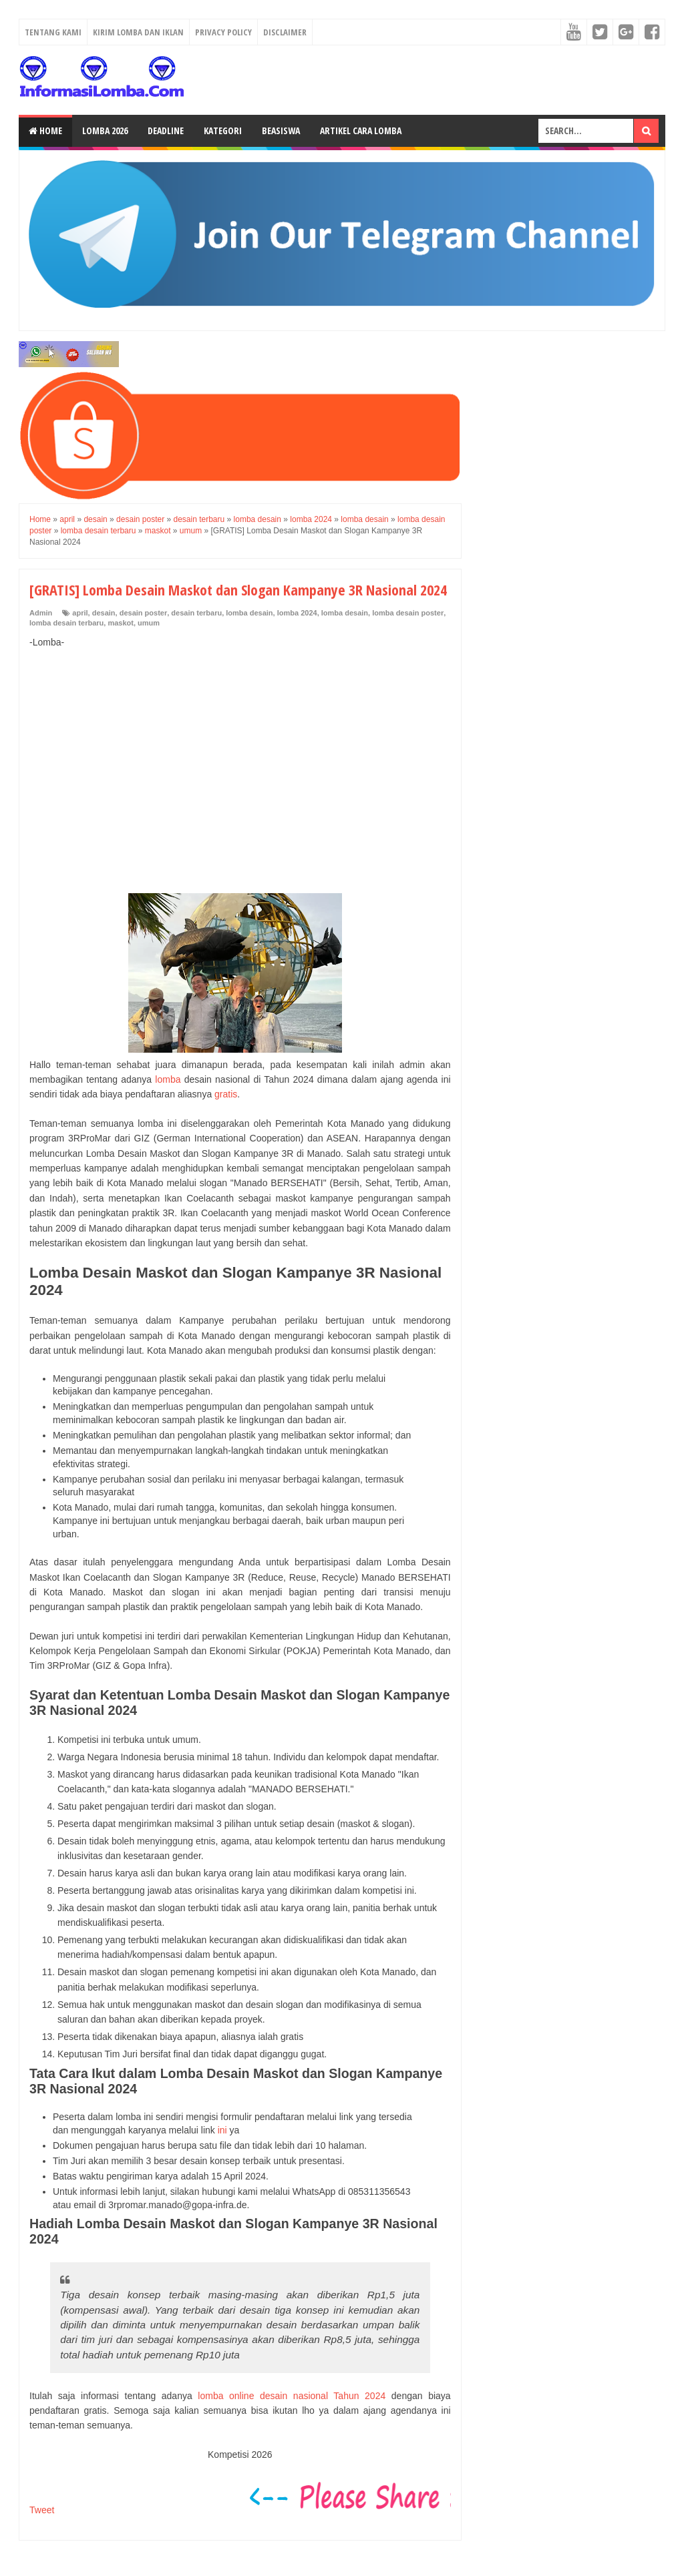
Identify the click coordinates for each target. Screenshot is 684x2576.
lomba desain (249, 613)
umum (149, 623)
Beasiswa (281, 130)
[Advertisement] (240, 757)
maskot (121, 623)
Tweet (41, 2510)
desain (104, 613)
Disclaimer (285, 32)
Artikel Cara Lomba (360, 130)
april (80, 613)
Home (45, 130)
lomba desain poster (408, 613)
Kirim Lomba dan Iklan (138, 32)
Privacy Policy (223, 32)
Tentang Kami (53, 32)
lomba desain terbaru (66, 623)
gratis (225, 1094)
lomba (167, 1079)
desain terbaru (196, 613)
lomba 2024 (297, 613)
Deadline (166, 130)
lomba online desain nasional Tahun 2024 (291, 2395)
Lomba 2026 (105, 130)
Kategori (223, 130)
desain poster (144, 613)
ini (222, 2130)
